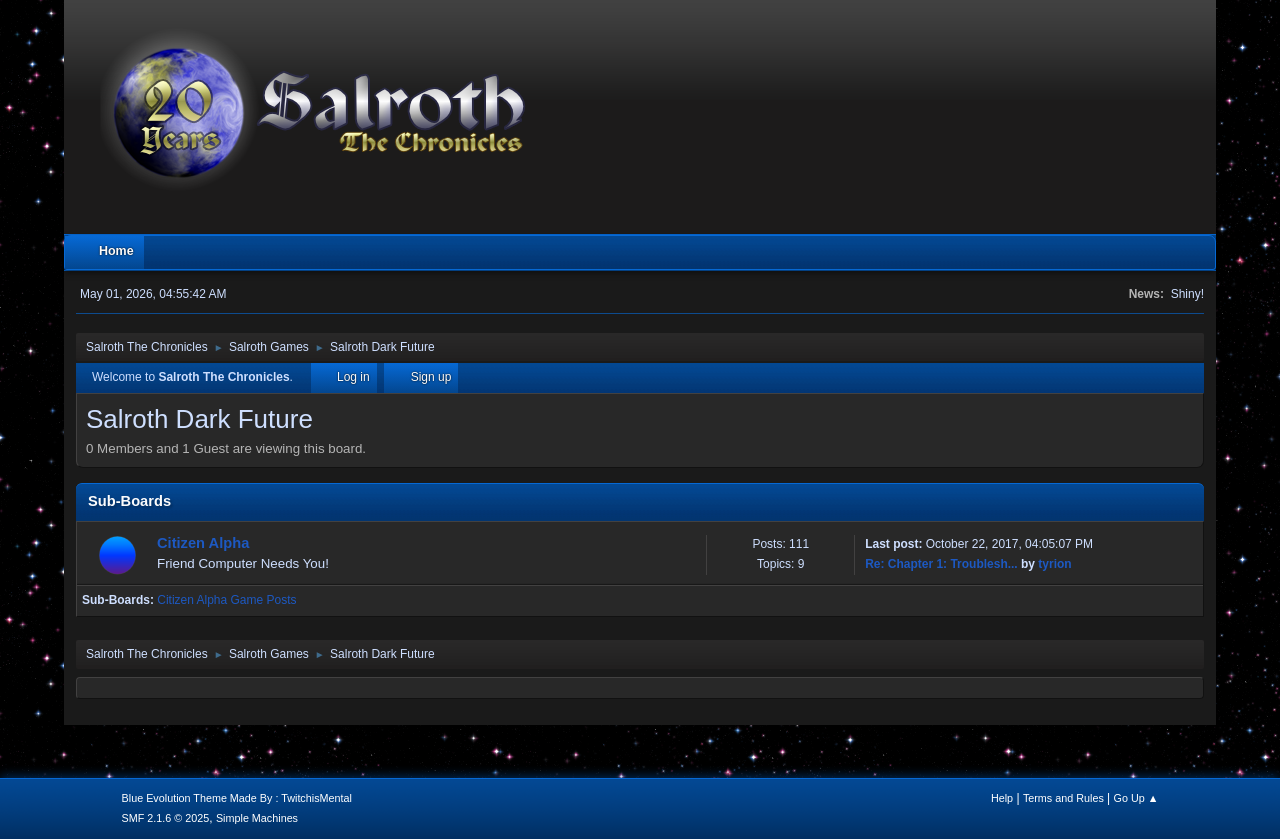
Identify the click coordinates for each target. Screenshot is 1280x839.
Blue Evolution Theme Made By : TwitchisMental (237, 798)
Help (1002, 798)
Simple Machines (257, 818)
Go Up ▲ (1136, 798)
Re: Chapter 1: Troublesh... (941, 564)
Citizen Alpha (203, 543)
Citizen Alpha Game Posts (226, 600)
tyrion (1054, 564)
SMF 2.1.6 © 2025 (166, 818)
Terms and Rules (1063, 798)
